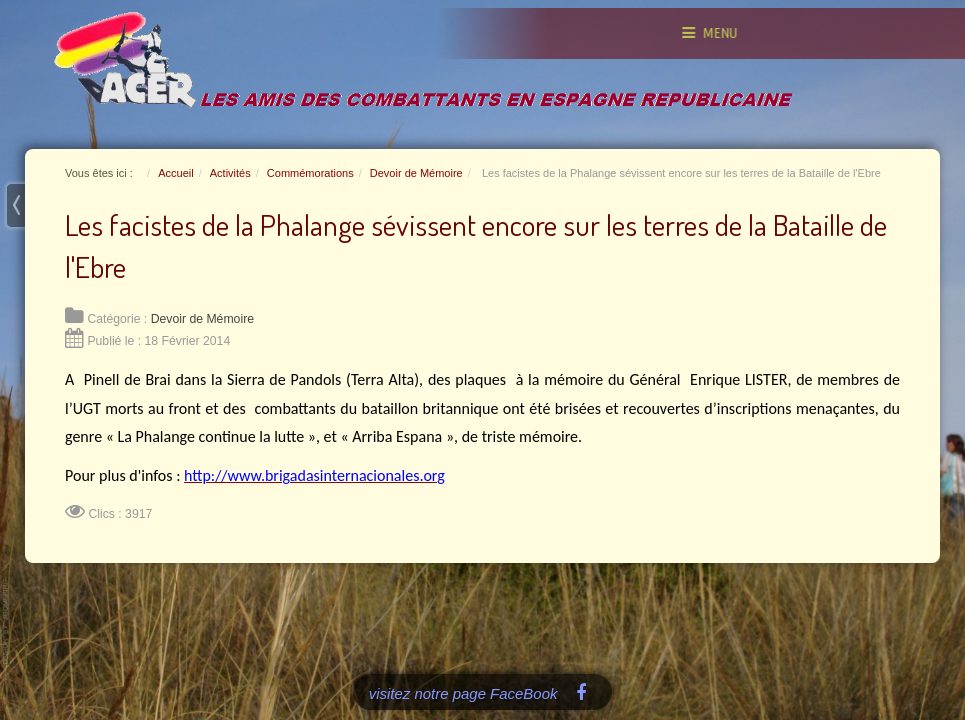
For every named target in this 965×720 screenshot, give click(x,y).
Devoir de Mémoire (202, 319)
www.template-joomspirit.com (7, 621)
